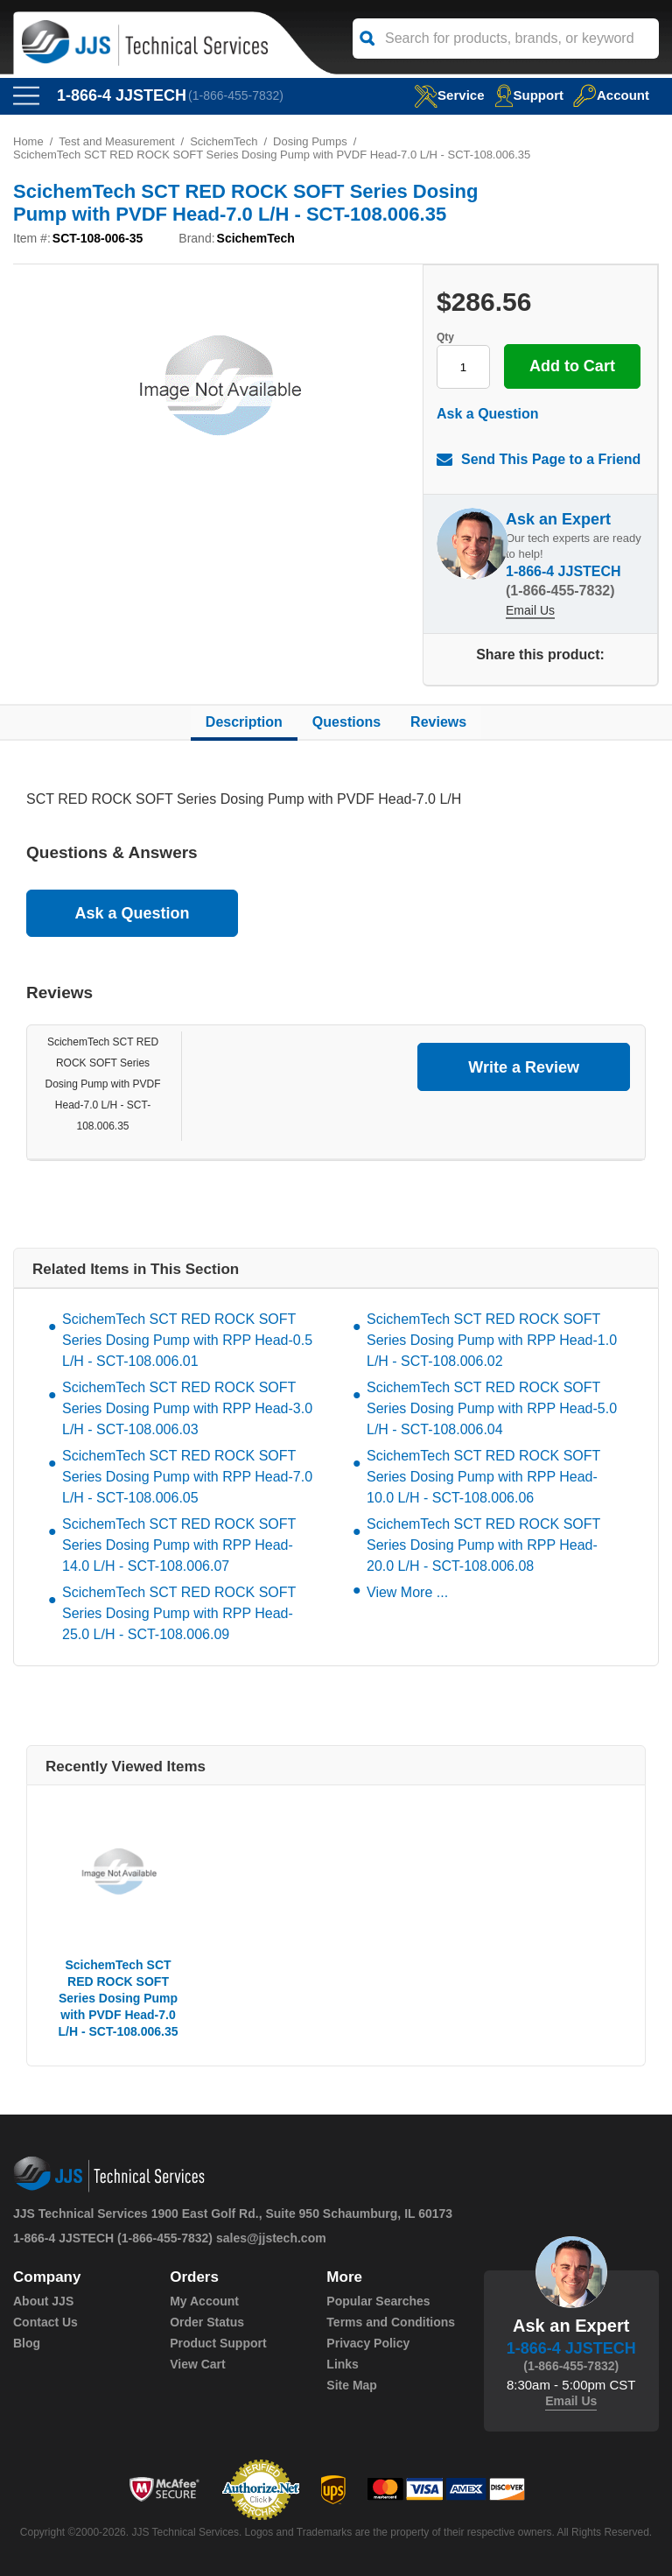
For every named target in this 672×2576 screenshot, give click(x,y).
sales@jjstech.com (271, 2238)
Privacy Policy (368, 2343)
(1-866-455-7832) (236, 95)
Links (342, 2364)
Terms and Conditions (390, 2322)
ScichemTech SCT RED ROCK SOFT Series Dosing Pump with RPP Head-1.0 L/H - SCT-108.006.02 (492, 1340)
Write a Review (523, 1067)
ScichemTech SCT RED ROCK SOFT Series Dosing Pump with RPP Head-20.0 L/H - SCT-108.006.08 (483, 1545)
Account (611, 95)
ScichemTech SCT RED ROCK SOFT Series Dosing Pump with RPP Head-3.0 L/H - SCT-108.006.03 (187, 1408)
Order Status (207, 2322)
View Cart (198, 2364)
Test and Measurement (116, 141)
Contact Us (45, 2322)
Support (529, 95)
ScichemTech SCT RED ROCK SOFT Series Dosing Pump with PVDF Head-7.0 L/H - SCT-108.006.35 (102, 1084)
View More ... (407, 1592)
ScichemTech (223, 141)
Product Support (218, 2343)
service (449, 95)
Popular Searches (378, 2301)
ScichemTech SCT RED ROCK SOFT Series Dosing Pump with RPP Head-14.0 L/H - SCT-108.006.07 (179, 1545)
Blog (26, 2343)
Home (28, 141)
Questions (346, 721)
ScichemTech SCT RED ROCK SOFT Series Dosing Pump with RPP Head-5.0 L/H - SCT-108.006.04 (492, 1408)
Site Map (351, 2385)
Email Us (530, 610)
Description (244, 721)
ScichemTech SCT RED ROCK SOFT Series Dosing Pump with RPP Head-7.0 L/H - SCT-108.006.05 (187, 1476)
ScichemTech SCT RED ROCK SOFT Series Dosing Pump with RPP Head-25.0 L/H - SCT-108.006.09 (179, 1613)
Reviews (438, 721)
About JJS (43, 2301)
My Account (204, 2301)
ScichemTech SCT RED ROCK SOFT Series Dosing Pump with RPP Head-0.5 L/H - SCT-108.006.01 (187, 1340)
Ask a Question (487, 413)
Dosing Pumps (310, 141)
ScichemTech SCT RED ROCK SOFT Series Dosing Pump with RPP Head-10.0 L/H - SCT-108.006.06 (483, 1476)
